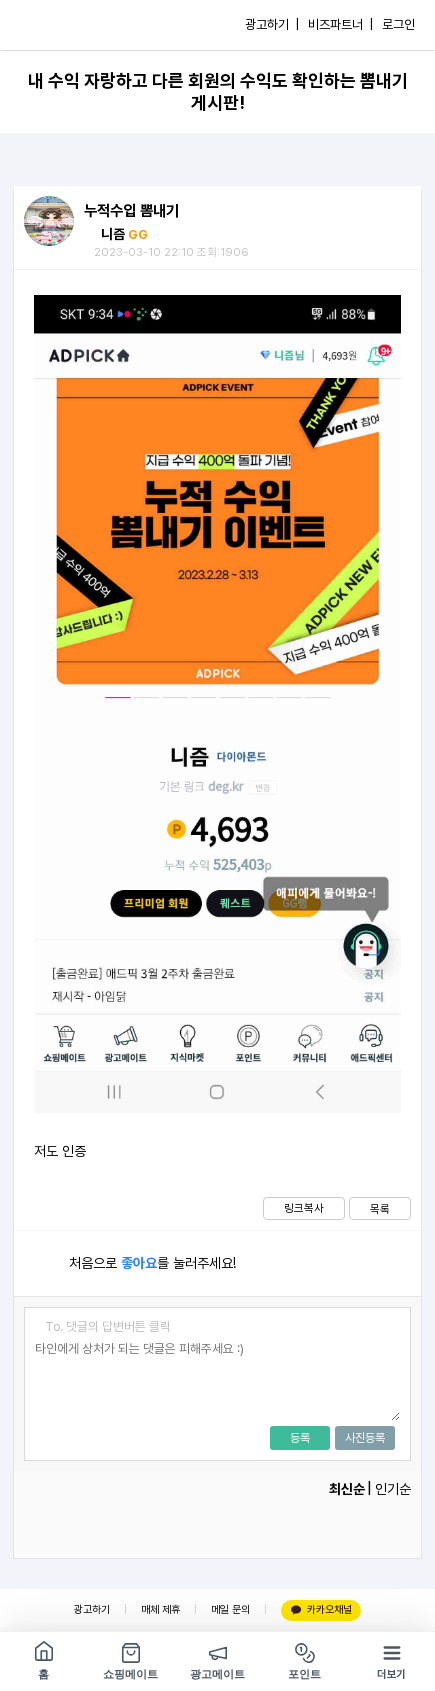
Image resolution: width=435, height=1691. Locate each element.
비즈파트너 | (340, 24)
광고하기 (92, 1609)
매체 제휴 (160, 1609)
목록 (380, 1209)
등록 (300, 1438)
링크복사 (304, 1208)
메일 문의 (230, 1609)
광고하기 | (272, 24)
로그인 (398, 24)
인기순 (393, 1489)
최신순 (347, 1489)
